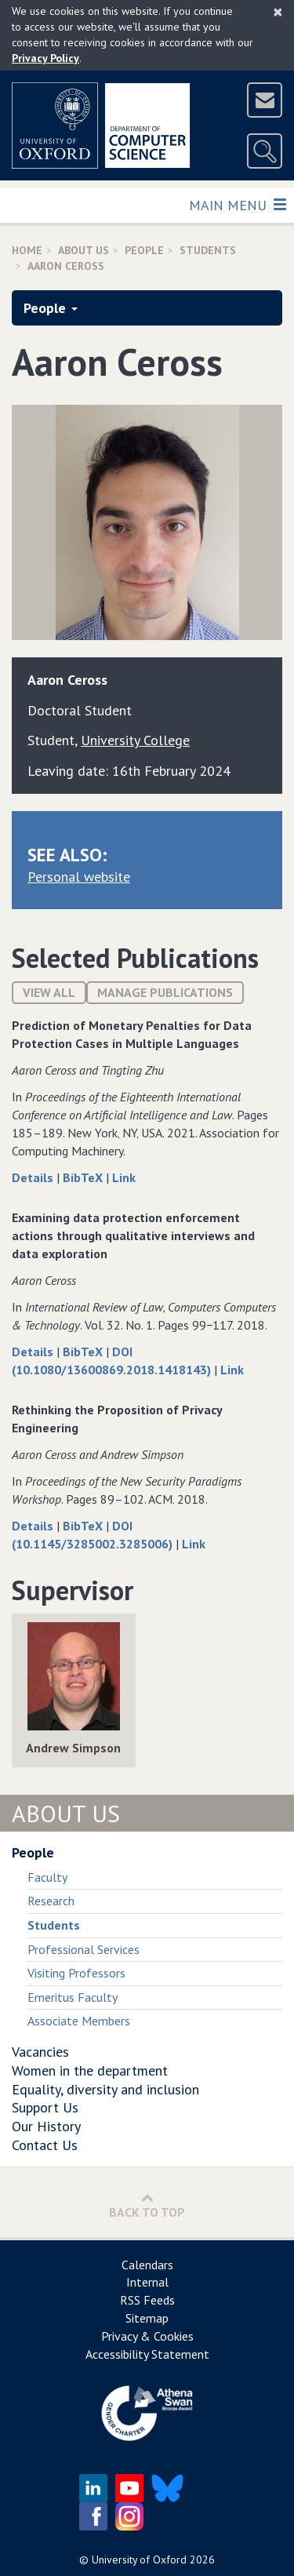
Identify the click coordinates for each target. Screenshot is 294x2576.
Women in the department (90, 2070)
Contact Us (45, 2145)
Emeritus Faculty (72, 1997)
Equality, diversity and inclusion (105, 2089)
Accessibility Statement (147, 2354)
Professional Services (83, 1949)
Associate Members (78, 2020)
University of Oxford (139, 2559)
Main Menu (237, 204)
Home (27, 250)
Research (50, 1900)
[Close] (278, 11)
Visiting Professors (76, 1973)
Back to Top (147, 2205)
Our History (46, 2126)
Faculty (47, 1877)
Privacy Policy (45, 58)
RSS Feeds (147, 2300)
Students (208, 250)
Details (34, 1177)
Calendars (147, 2264)
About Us (83, 250)
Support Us (45, 2107)
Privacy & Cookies (147, 2336)
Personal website (78, 877)
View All (49, 992)
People (144, 250)
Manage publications (165, 992)
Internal (147, 2282)
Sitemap (147, 2318)
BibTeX (84, 1177)
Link (124, 1177)
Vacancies (40, 2052)
